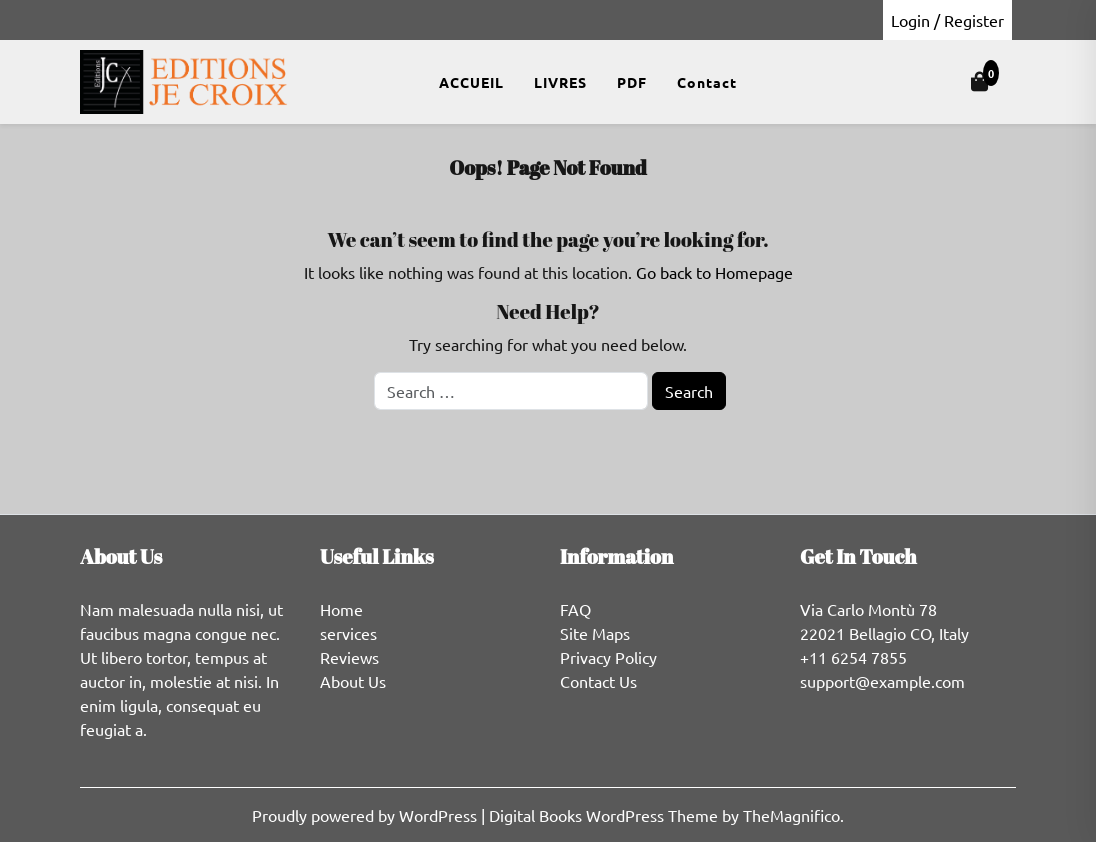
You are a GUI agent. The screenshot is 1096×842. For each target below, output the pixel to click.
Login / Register (947, 20)
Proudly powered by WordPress (366, 815)
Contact (707, 82)
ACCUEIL (471, 82)
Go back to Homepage (714, 272)
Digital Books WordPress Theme (605, 815)
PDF (632, 82)
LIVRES (560, 82)
